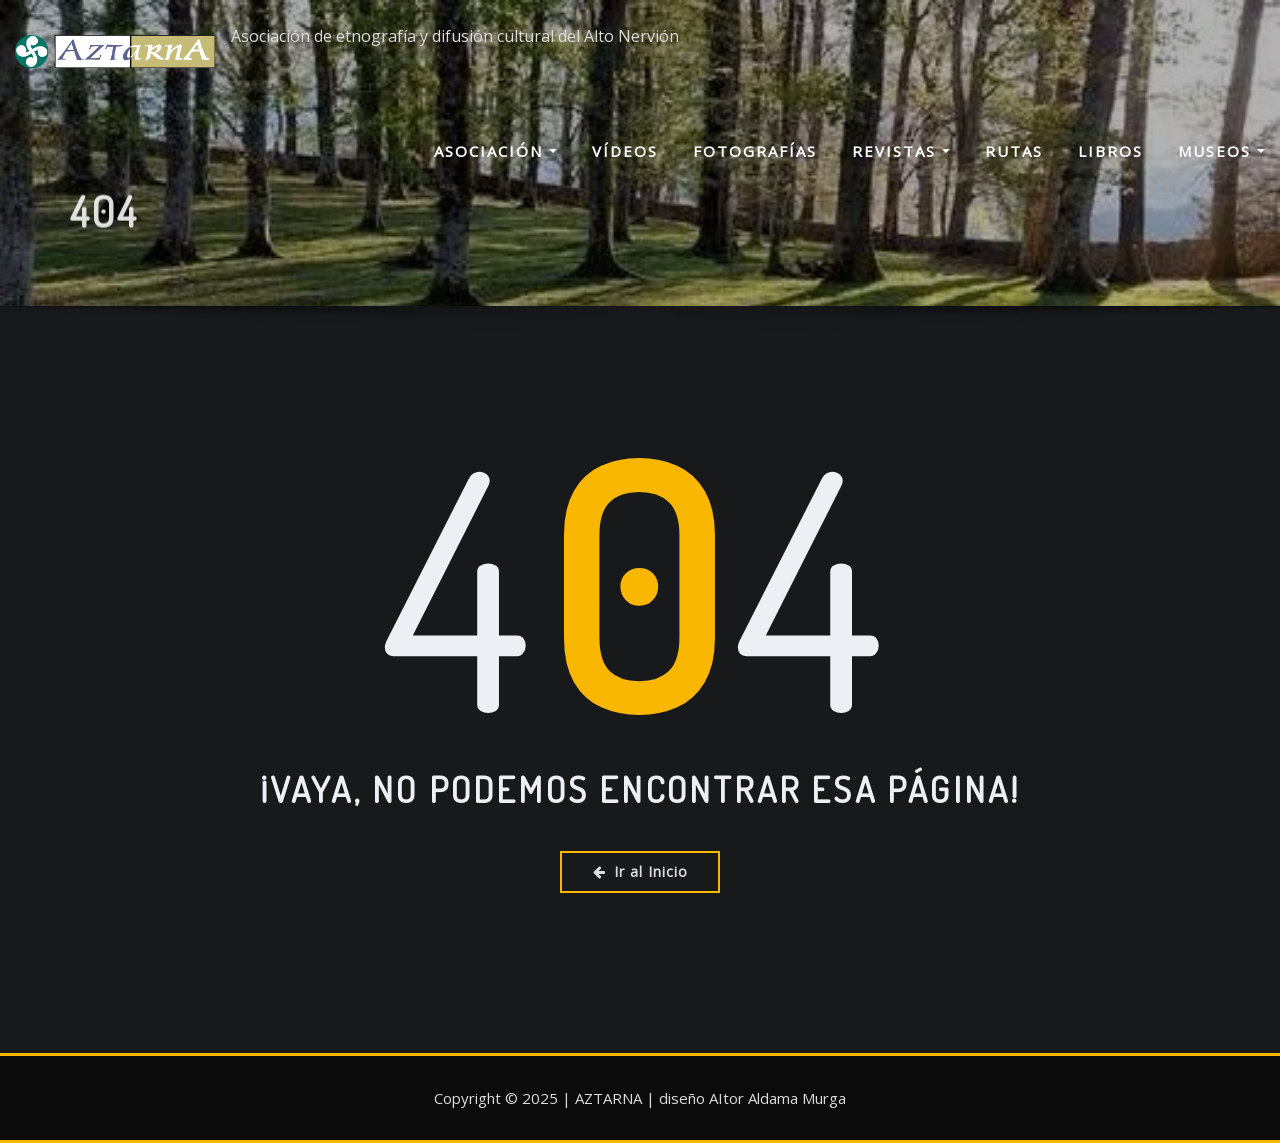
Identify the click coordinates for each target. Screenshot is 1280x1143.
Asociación (495, 151)
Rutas (1014, 151)
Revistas (901, 151)
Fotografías (755, 151)
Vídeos (625, 151)
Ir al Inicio (640, 871)
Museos (1221, 151)
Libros (1110, 151)
